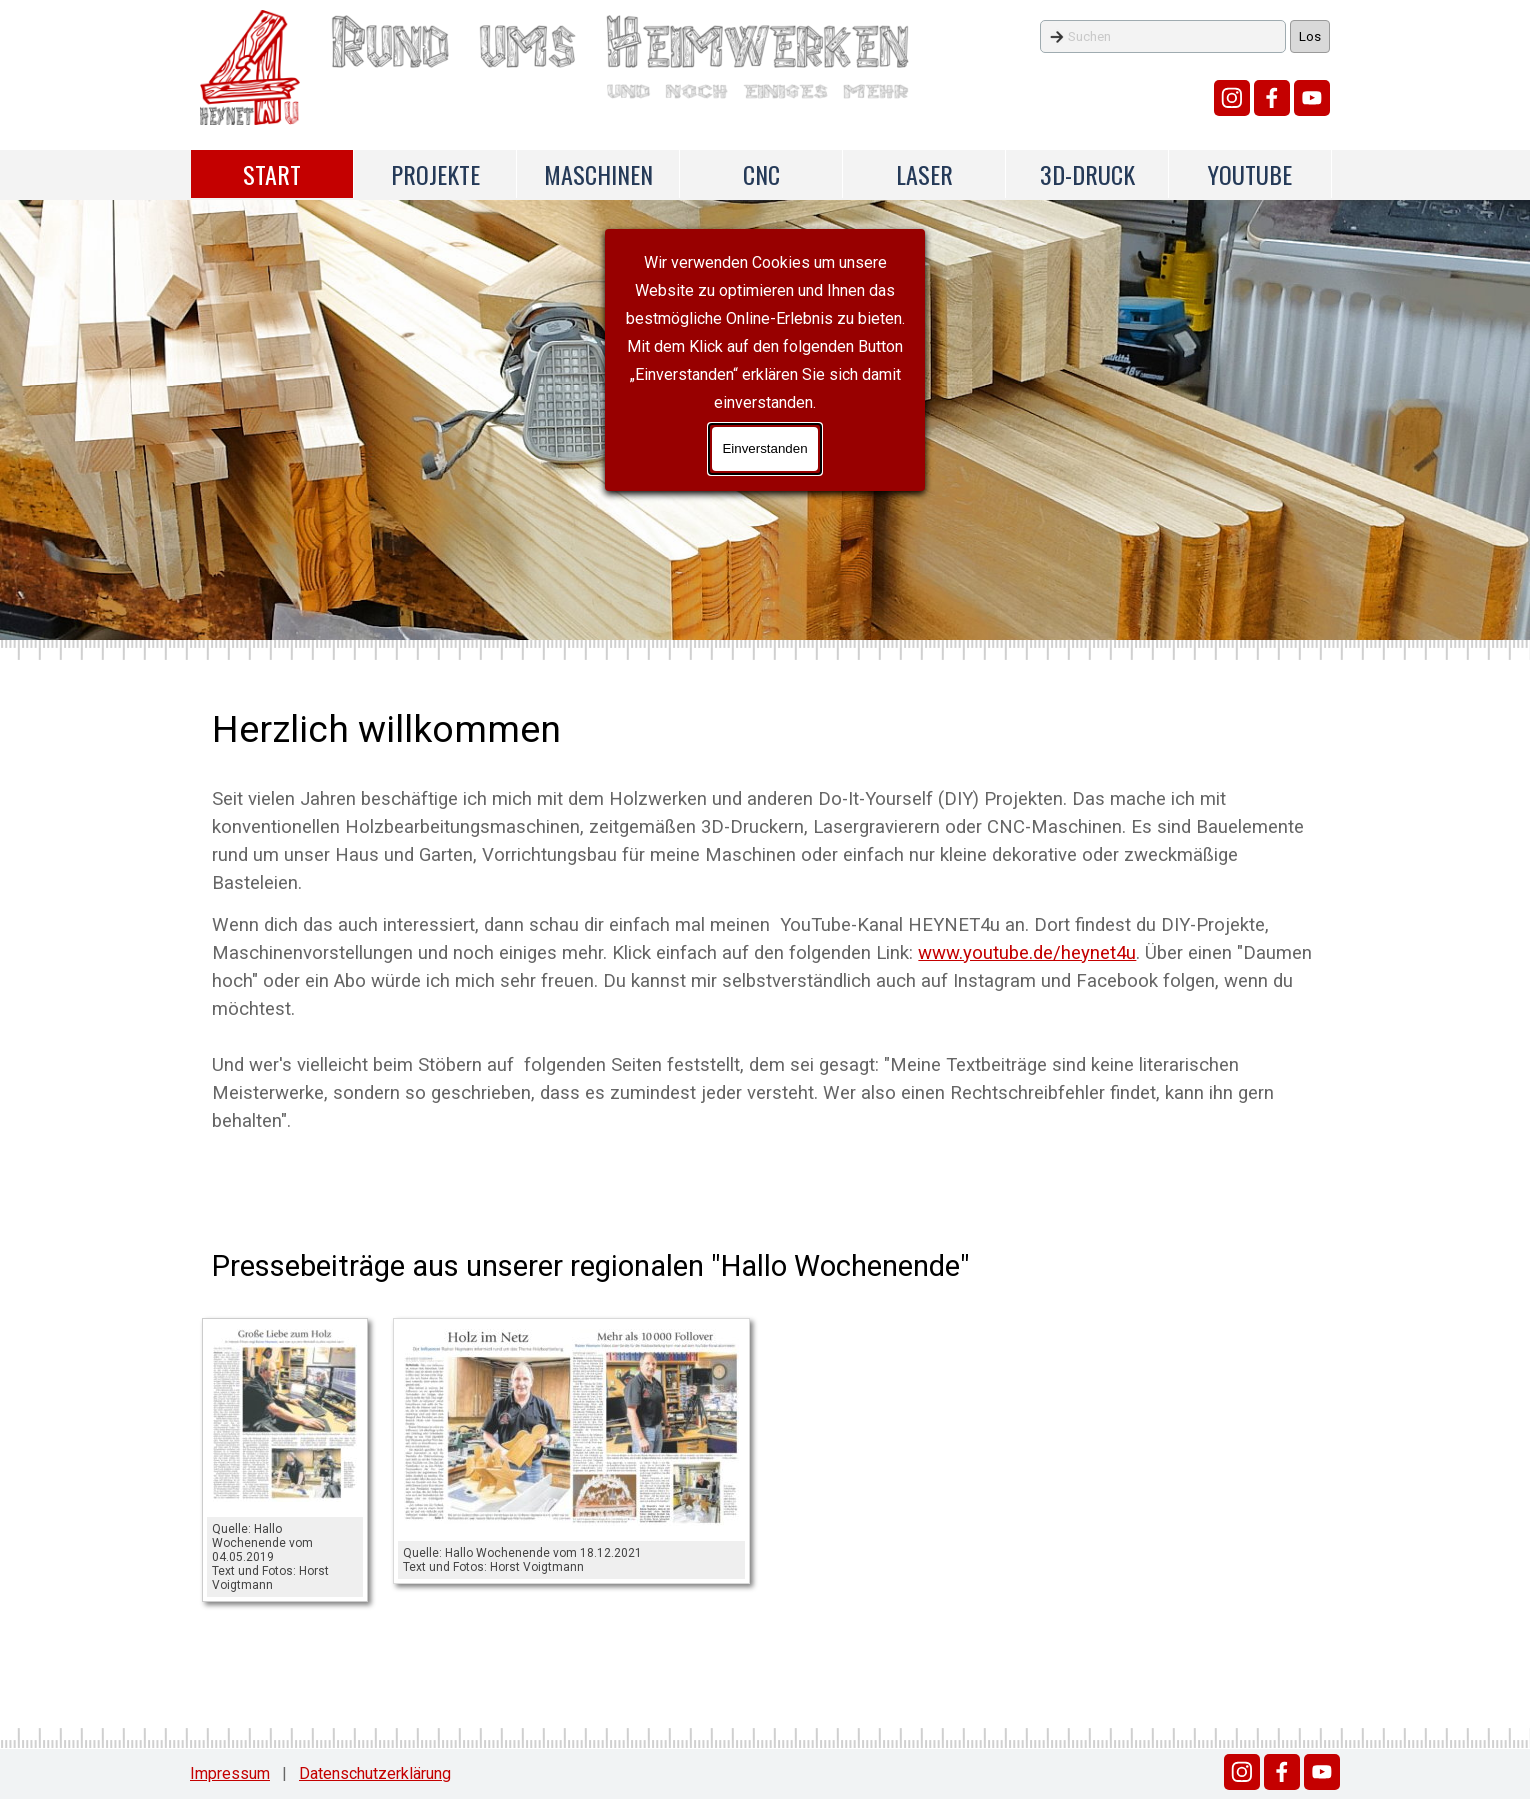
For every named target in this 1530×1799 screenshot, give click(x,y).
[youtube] (1312, 98)
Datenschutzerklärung (375, 1773)
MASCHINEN (598, 174)
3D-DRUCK (1087, 174)
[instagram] (1232, 98)
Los (1310, 36)
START (272, 174)
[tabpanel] (764, 918)
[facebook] (1272, 98)
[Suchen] (1163, 36)
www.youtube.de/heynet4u (1027, 953)
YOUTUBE (1250, 174)
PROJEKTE (435, 174)
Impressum (230, 1773)
